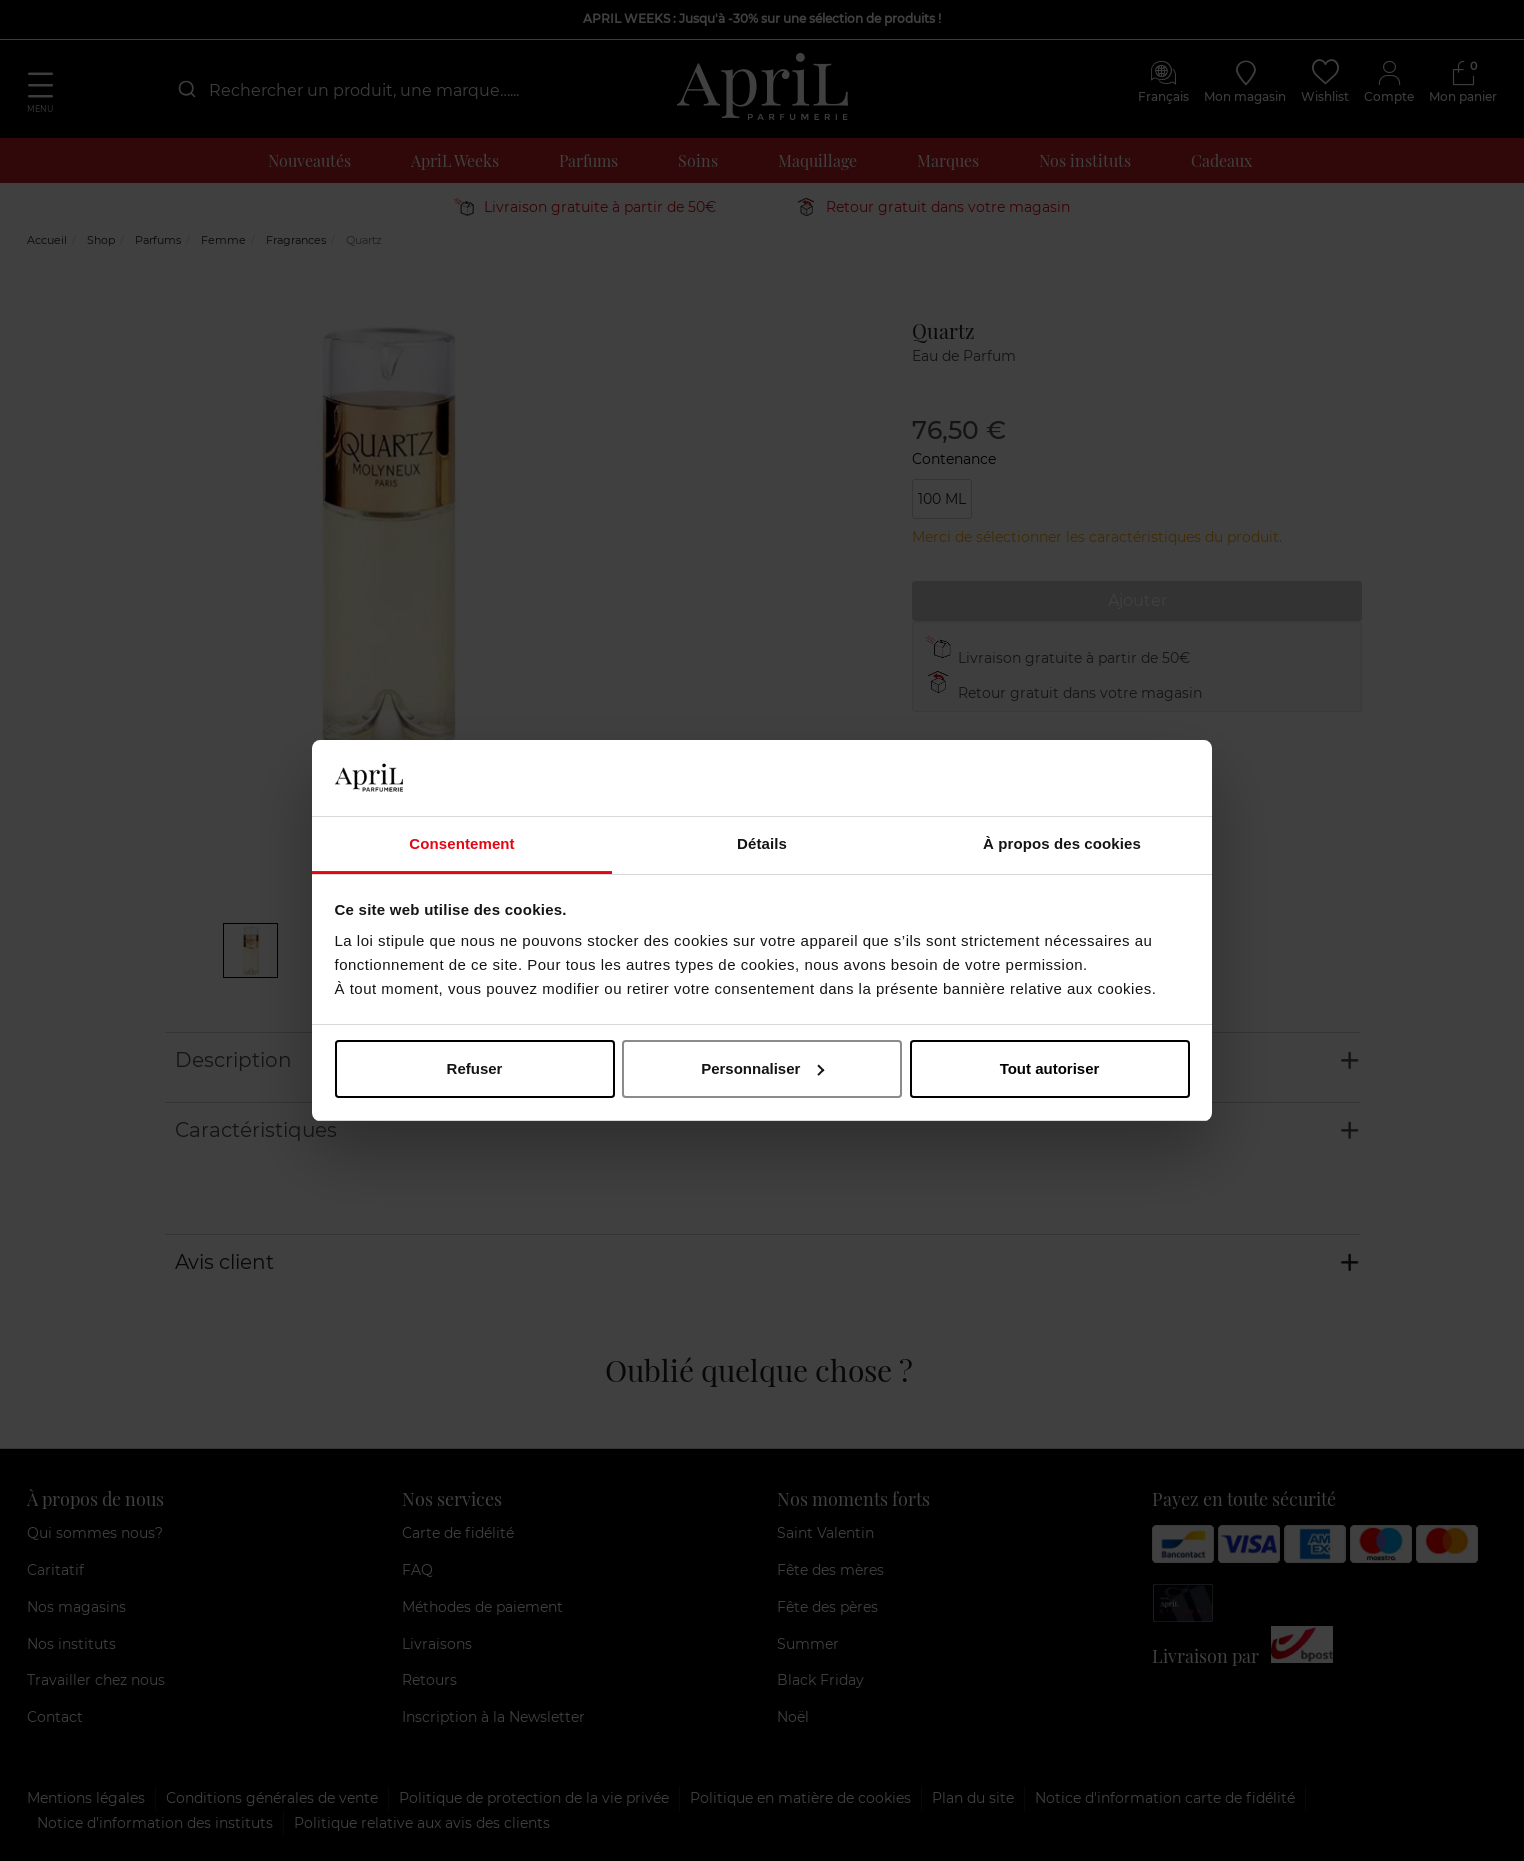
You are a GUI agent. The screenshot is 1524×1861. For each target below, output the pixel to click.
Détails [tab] (762, 843)
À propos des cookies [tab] (1062, 843)
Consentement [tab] (461, 843)
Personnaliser (762, 1068)
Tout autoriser (1050, 1068)
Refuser (475, 1068)
